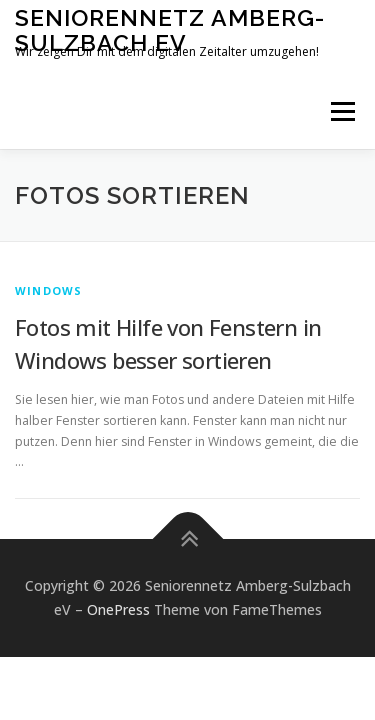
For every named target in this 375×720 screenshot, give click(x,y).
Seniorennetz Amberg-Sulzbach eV (170, 29)
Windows (48, 290)
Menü (341, 111)
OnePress (118, 609)
